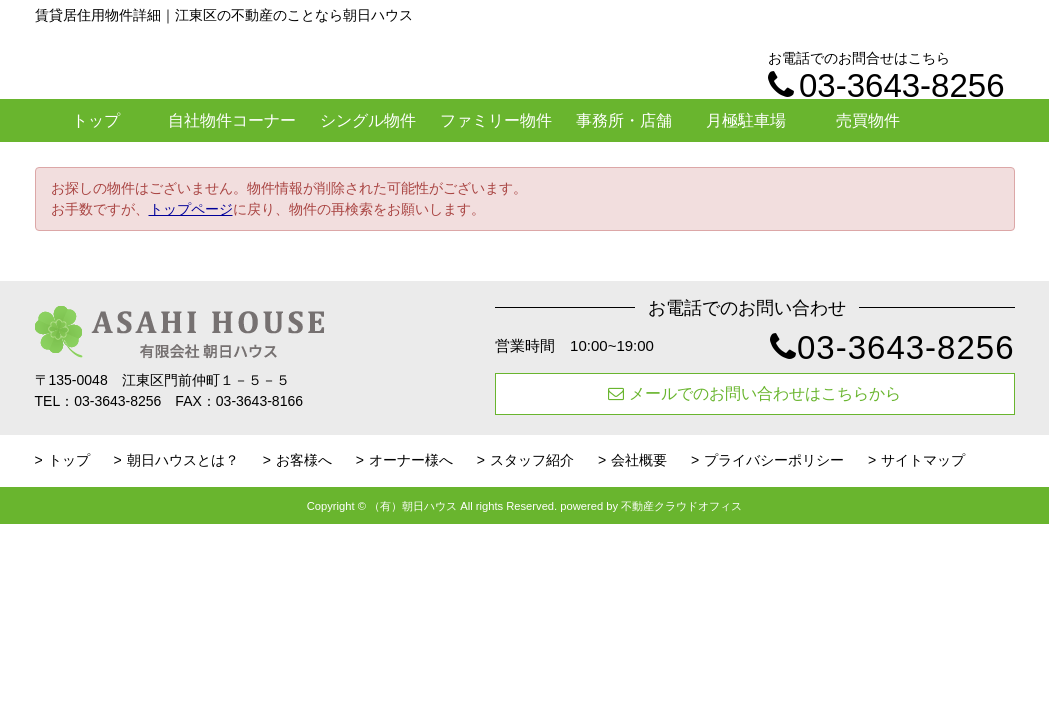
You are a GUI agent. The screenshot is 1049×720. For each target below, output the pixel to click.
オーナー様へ (411, 460)
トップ (96, 120)
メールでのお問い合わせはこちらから (754, 393)
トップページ (191, 209)
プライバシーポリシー (774, 460)
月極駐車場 (746, 120)
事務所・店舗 (624, 120)
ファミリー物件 (496, 120)
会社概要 (639, 460)
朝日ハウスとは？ (183, 460)
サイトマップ (923, 460)
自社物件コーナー (232, 120)
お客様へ (304, 460)
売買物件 (868, 120)
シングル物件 (368, 120)
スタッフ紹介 (532, 460)
